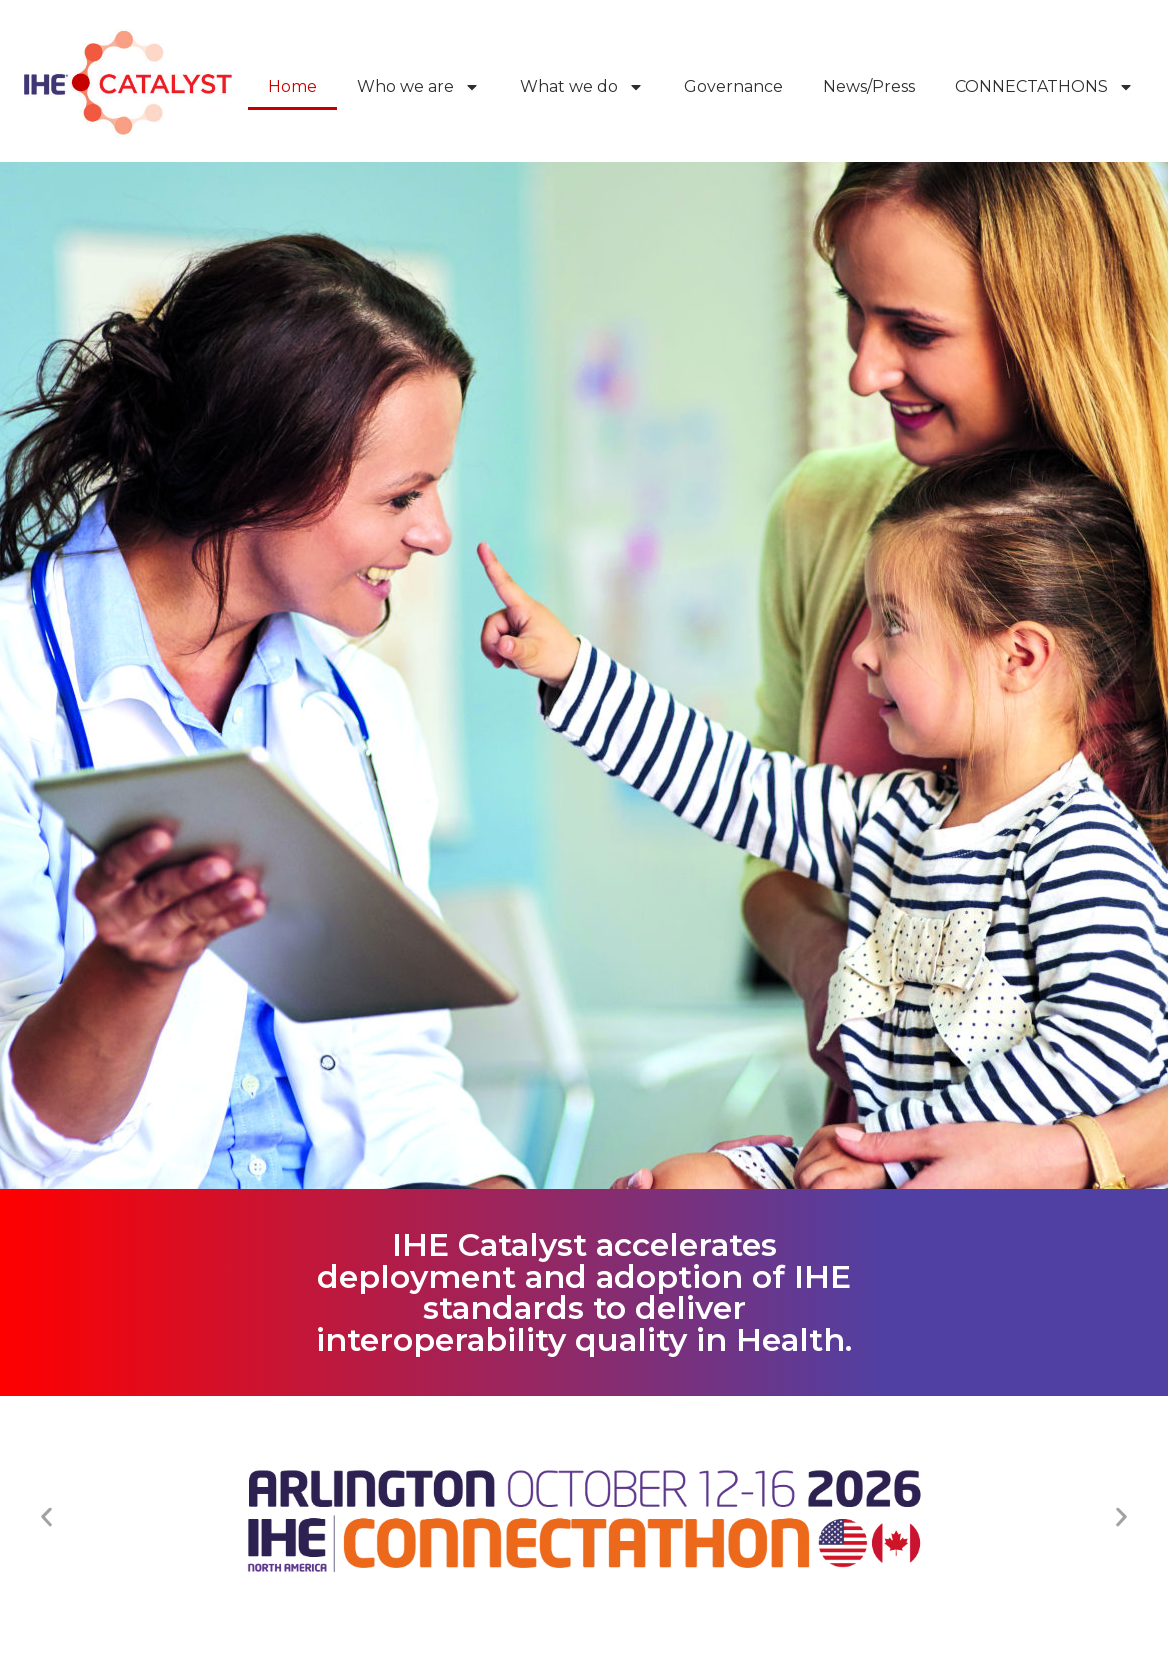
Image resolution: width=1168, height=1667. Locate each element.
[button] (46, 1517)
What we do (582, 87)
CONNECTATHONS (1044, 87)
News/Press (869, 86)
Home (292, 86)
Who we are (418, 87)
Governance (733, 86)
